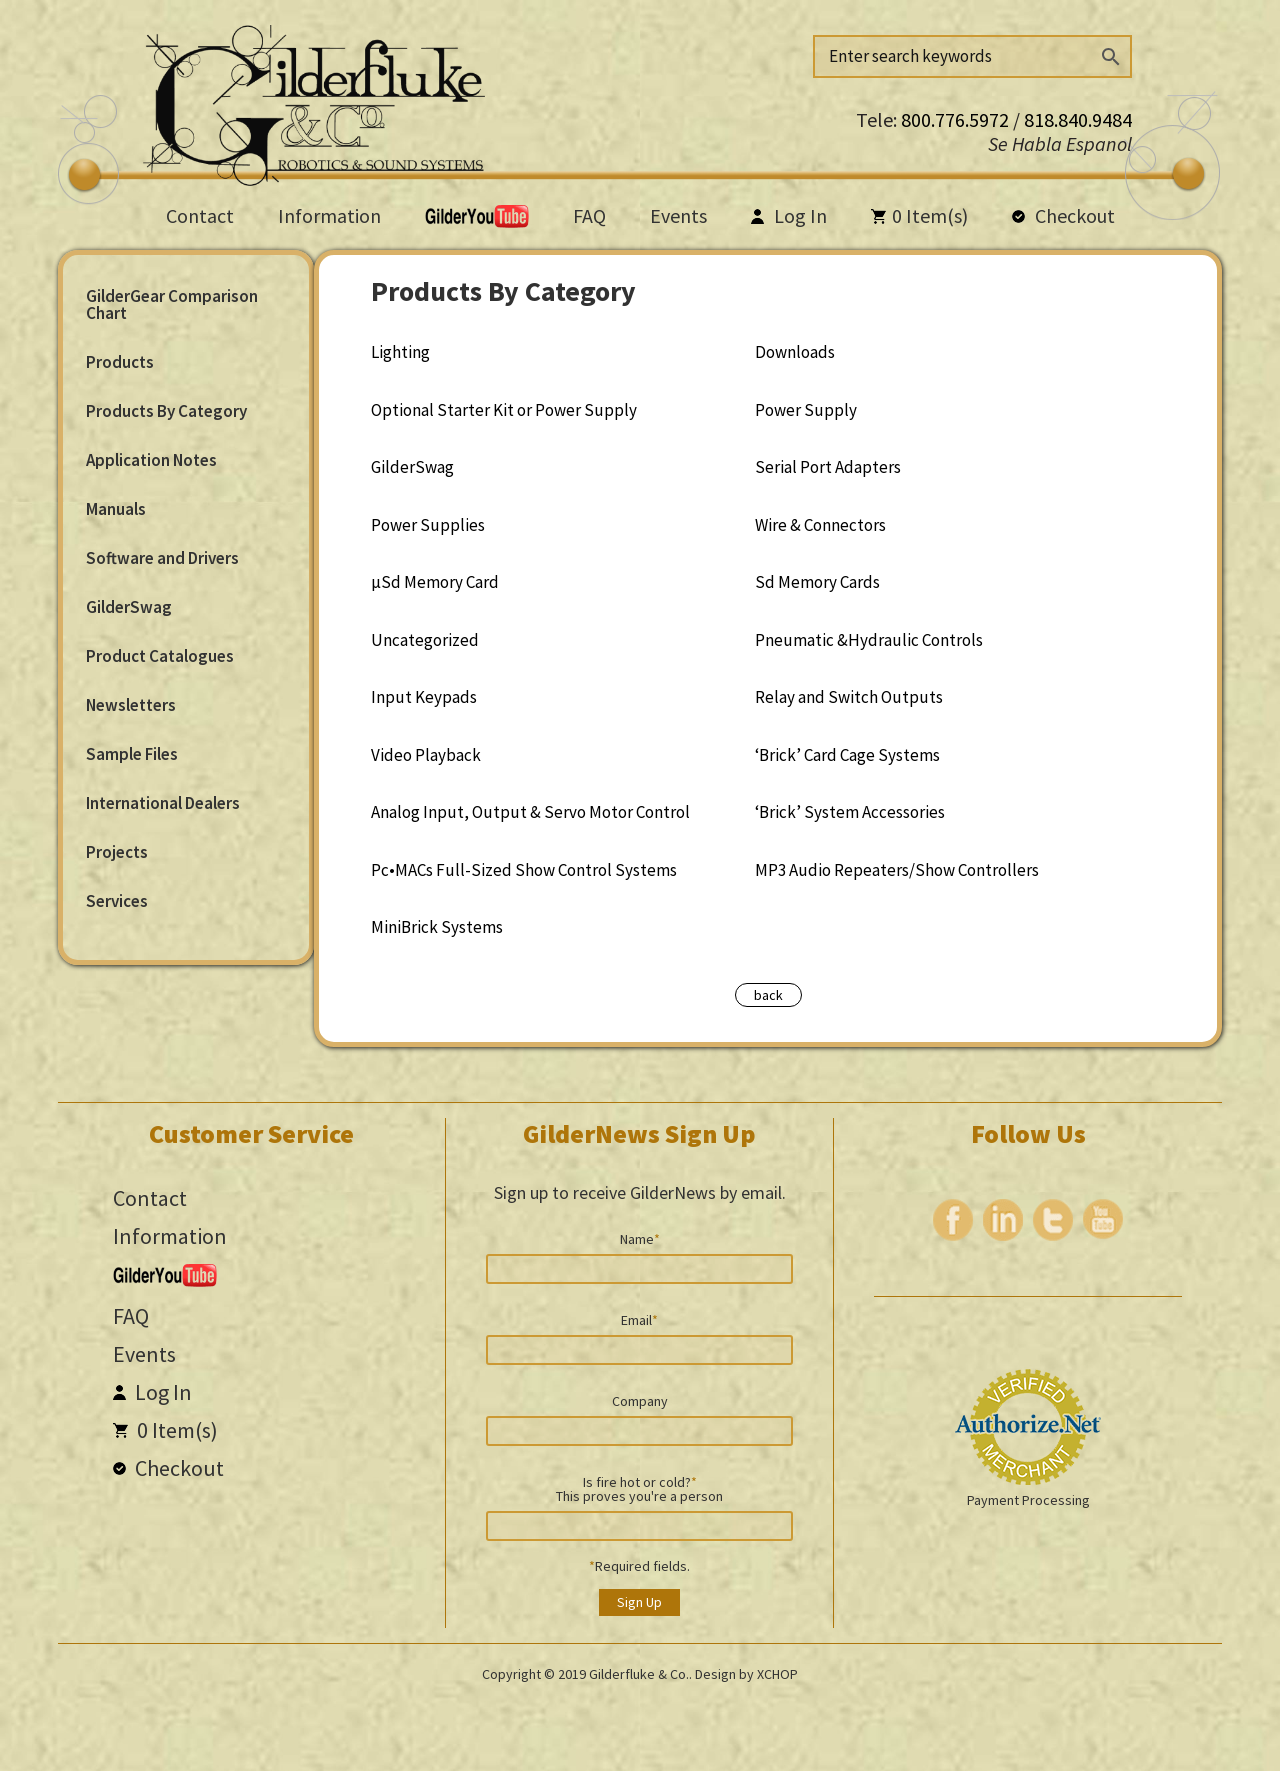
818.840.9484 (1078, 119)
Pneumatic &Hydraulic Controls (869, 640)
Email (639, 1319)
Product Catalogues (160, 656)
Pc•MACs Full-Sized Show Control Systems (524, 870)
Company (640, 1400)
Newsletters (131, 705)
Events (678, 215)
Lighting (400, 352)
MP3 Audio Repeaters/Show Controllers (897, 870)
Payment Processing (1028, 1500)
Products (120, 362)
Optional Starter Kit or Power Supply (504, 410)
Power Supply (806, 410)
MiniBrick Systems (437, 927)
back (768, 995)
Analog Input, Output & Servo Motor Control (530, 812)
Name (640, 1238)
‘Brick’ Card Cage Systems (847, 755)
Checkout (1063, 215)
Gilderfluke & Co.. (640, 1674)
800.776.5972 (957, 119)
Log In (789, 215)
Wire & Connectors (820, 525)
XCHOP (777, 1674)
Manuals (116, 509)
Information (329, 215)
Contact (200, 215)
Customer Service (251, 1133)
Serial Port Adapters (828, 467)
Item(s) (919, 215)
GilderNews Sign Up (639, 1133)
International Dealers (163, 803)
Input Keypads (424, 697)
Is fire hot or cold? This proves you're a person (639, 1488)
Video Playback (426, 755)
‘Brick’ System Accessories (850, 812)
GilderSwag (129, 607)
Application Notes (151, 460)
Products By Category (166, 411)
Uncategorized (425, 640)
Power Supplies (428, 525)
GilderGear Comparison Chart (172, 304)
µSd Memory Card (435, 582)
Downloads (795, 352)
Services (117, 901)
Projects (117, 852)
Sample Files (132, 754)
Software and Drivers (162, 558)
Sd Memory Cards (817, 582)
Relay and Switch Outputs (849, 697)
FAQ (589, 215)
